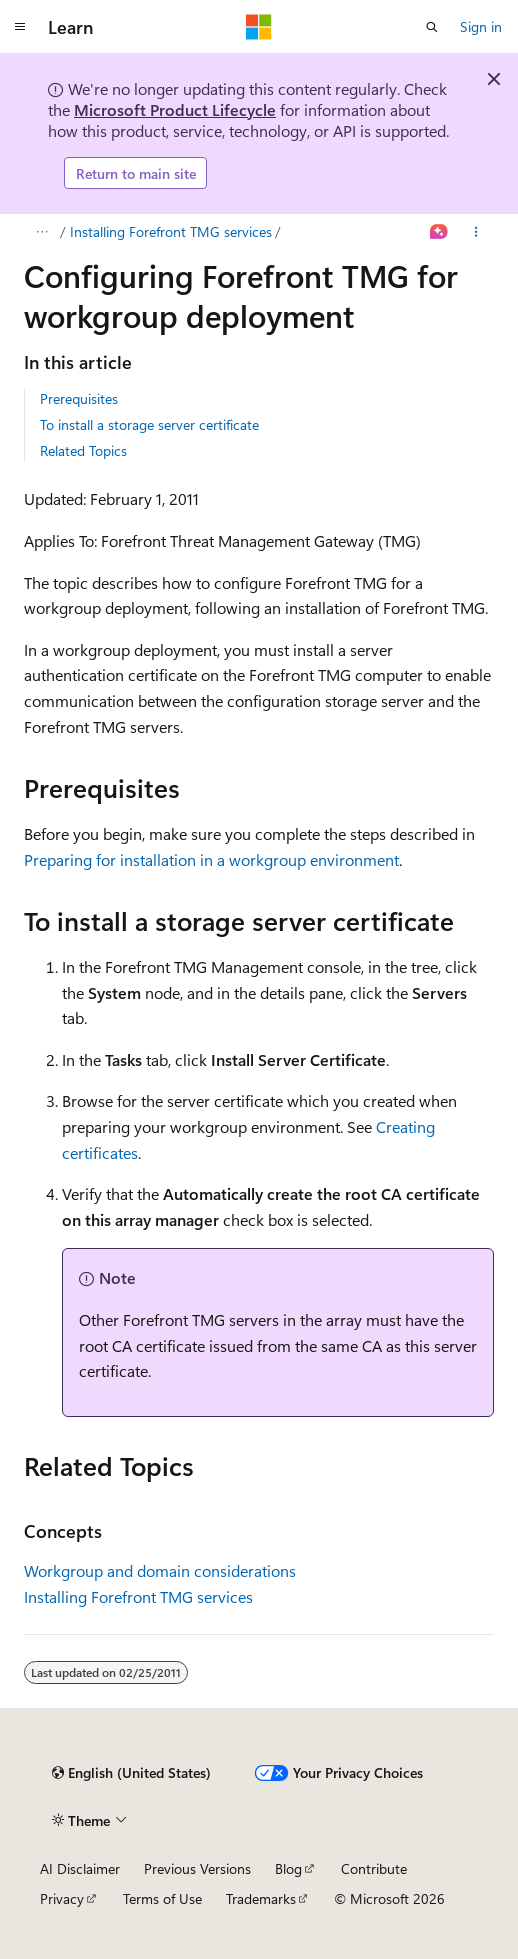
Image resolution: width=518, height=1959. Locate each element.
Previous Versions (197, 1868)
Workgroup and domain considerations (160, 1570)
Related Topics (83, 450)
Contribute (374, 1868)
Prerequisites (79, 398)
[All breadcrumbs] (41, 232)
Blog (288, 1868)
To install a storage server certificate (149, 424)
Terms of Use (162, 1898)
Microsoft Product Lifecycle (175, 109)
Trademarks (261, 1898)
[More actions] (476, 232)
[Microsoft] (259, 27)
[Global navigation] (20, 27)
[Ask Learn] (439, 232)
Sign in (481, 26)
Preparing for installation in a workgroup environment (211, 859)
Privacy (62, 1898)
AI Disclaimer (80, 1868)
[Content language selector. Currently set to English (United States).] (131, 1773)
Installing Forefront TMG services (171, 231)
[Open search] (432, 27)
